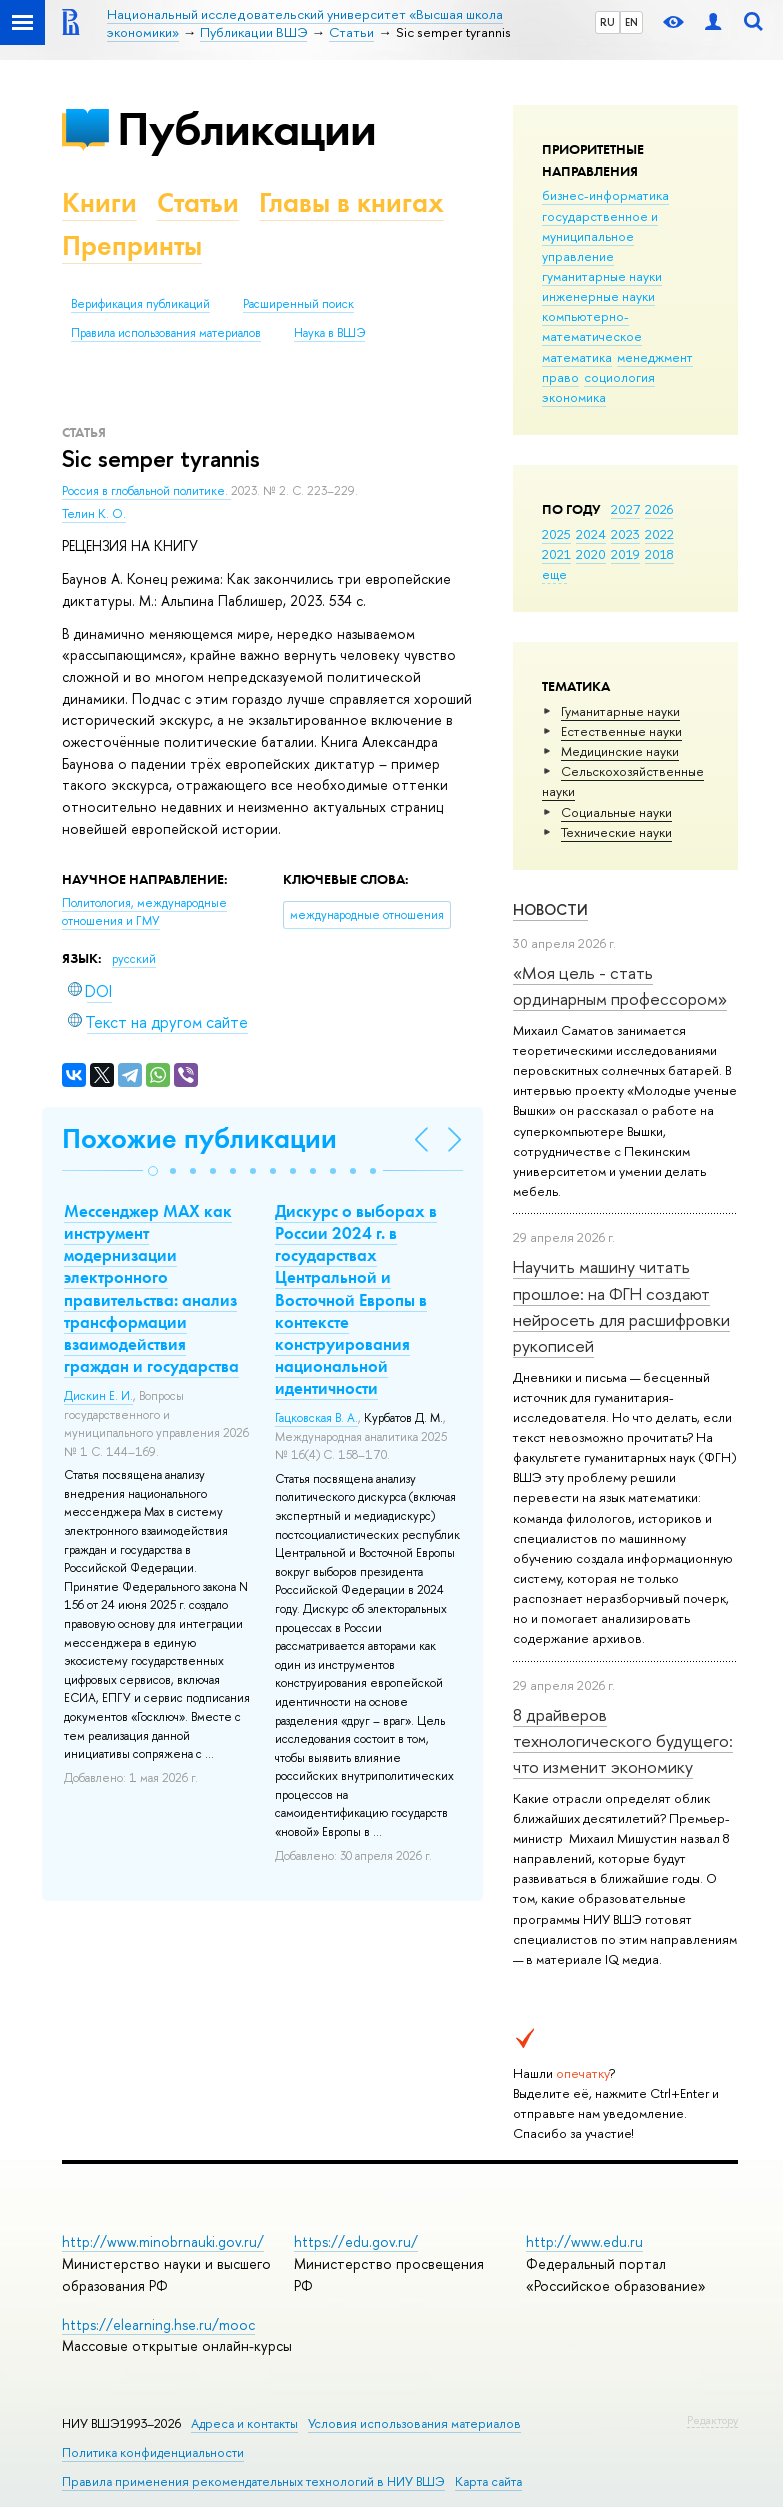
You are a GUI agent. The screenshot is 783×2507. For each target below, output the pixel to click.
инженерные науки (598, 296)
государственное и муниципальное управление (600, 236)
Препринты (132, 245)
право (560, 377)
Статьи (198, 202)
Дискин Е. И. (98, 1396)
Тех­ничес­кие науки (616, 832)
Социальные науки (616, 812)
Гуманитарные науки (620, 711)
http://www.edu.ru (584, 2241)
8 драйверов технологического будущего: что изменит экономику (623, 1741)
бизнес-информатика (605, 195)
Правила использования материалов (166, 333)
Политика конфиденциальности (153, 2452)
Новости (550, 909)
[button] (153, 1171)
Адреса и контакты (244, 2423)
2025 (556, 534)
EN (631, 22)
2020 (591, 554)
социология (619, 377)
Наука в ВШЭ (329, 333)
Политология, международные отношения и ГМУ (144, 912)
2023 (625, 534)
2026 (659, 509)
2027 (625, 509)
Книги (99, 202)
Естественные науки (621, 731)
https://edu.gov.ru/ (356, 2241)
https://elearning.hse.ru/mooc (158, 2324)
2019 (625, 554)
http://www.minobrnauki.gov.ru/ (163, 2241)
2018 (659, 554)
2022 (659, 534)
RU (607, 22)
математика (577, 357)
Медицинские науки (620, 751)
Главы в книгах (351, 202)
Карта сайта (488, 2481)
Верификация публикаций (140, 304)
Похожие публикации (199, 1138)
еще (554, 574)
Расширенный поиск (298, 304)
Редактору (712, 2420)
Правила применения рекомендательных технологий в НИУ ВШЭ (253, 2481)
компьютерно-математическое (592, 326)
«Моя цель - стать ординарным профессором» (620, 985)
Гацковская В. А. (316, 1418)
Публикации (246, 128)
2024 (591, 534)
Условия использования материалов (414, 2423)
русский (134, 959)
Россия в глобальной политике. (146, 491)
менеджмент (655, 357)
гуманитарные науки (602, 276)
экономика (574, 397)
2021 (556, 554)
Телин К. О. (94, 514)
